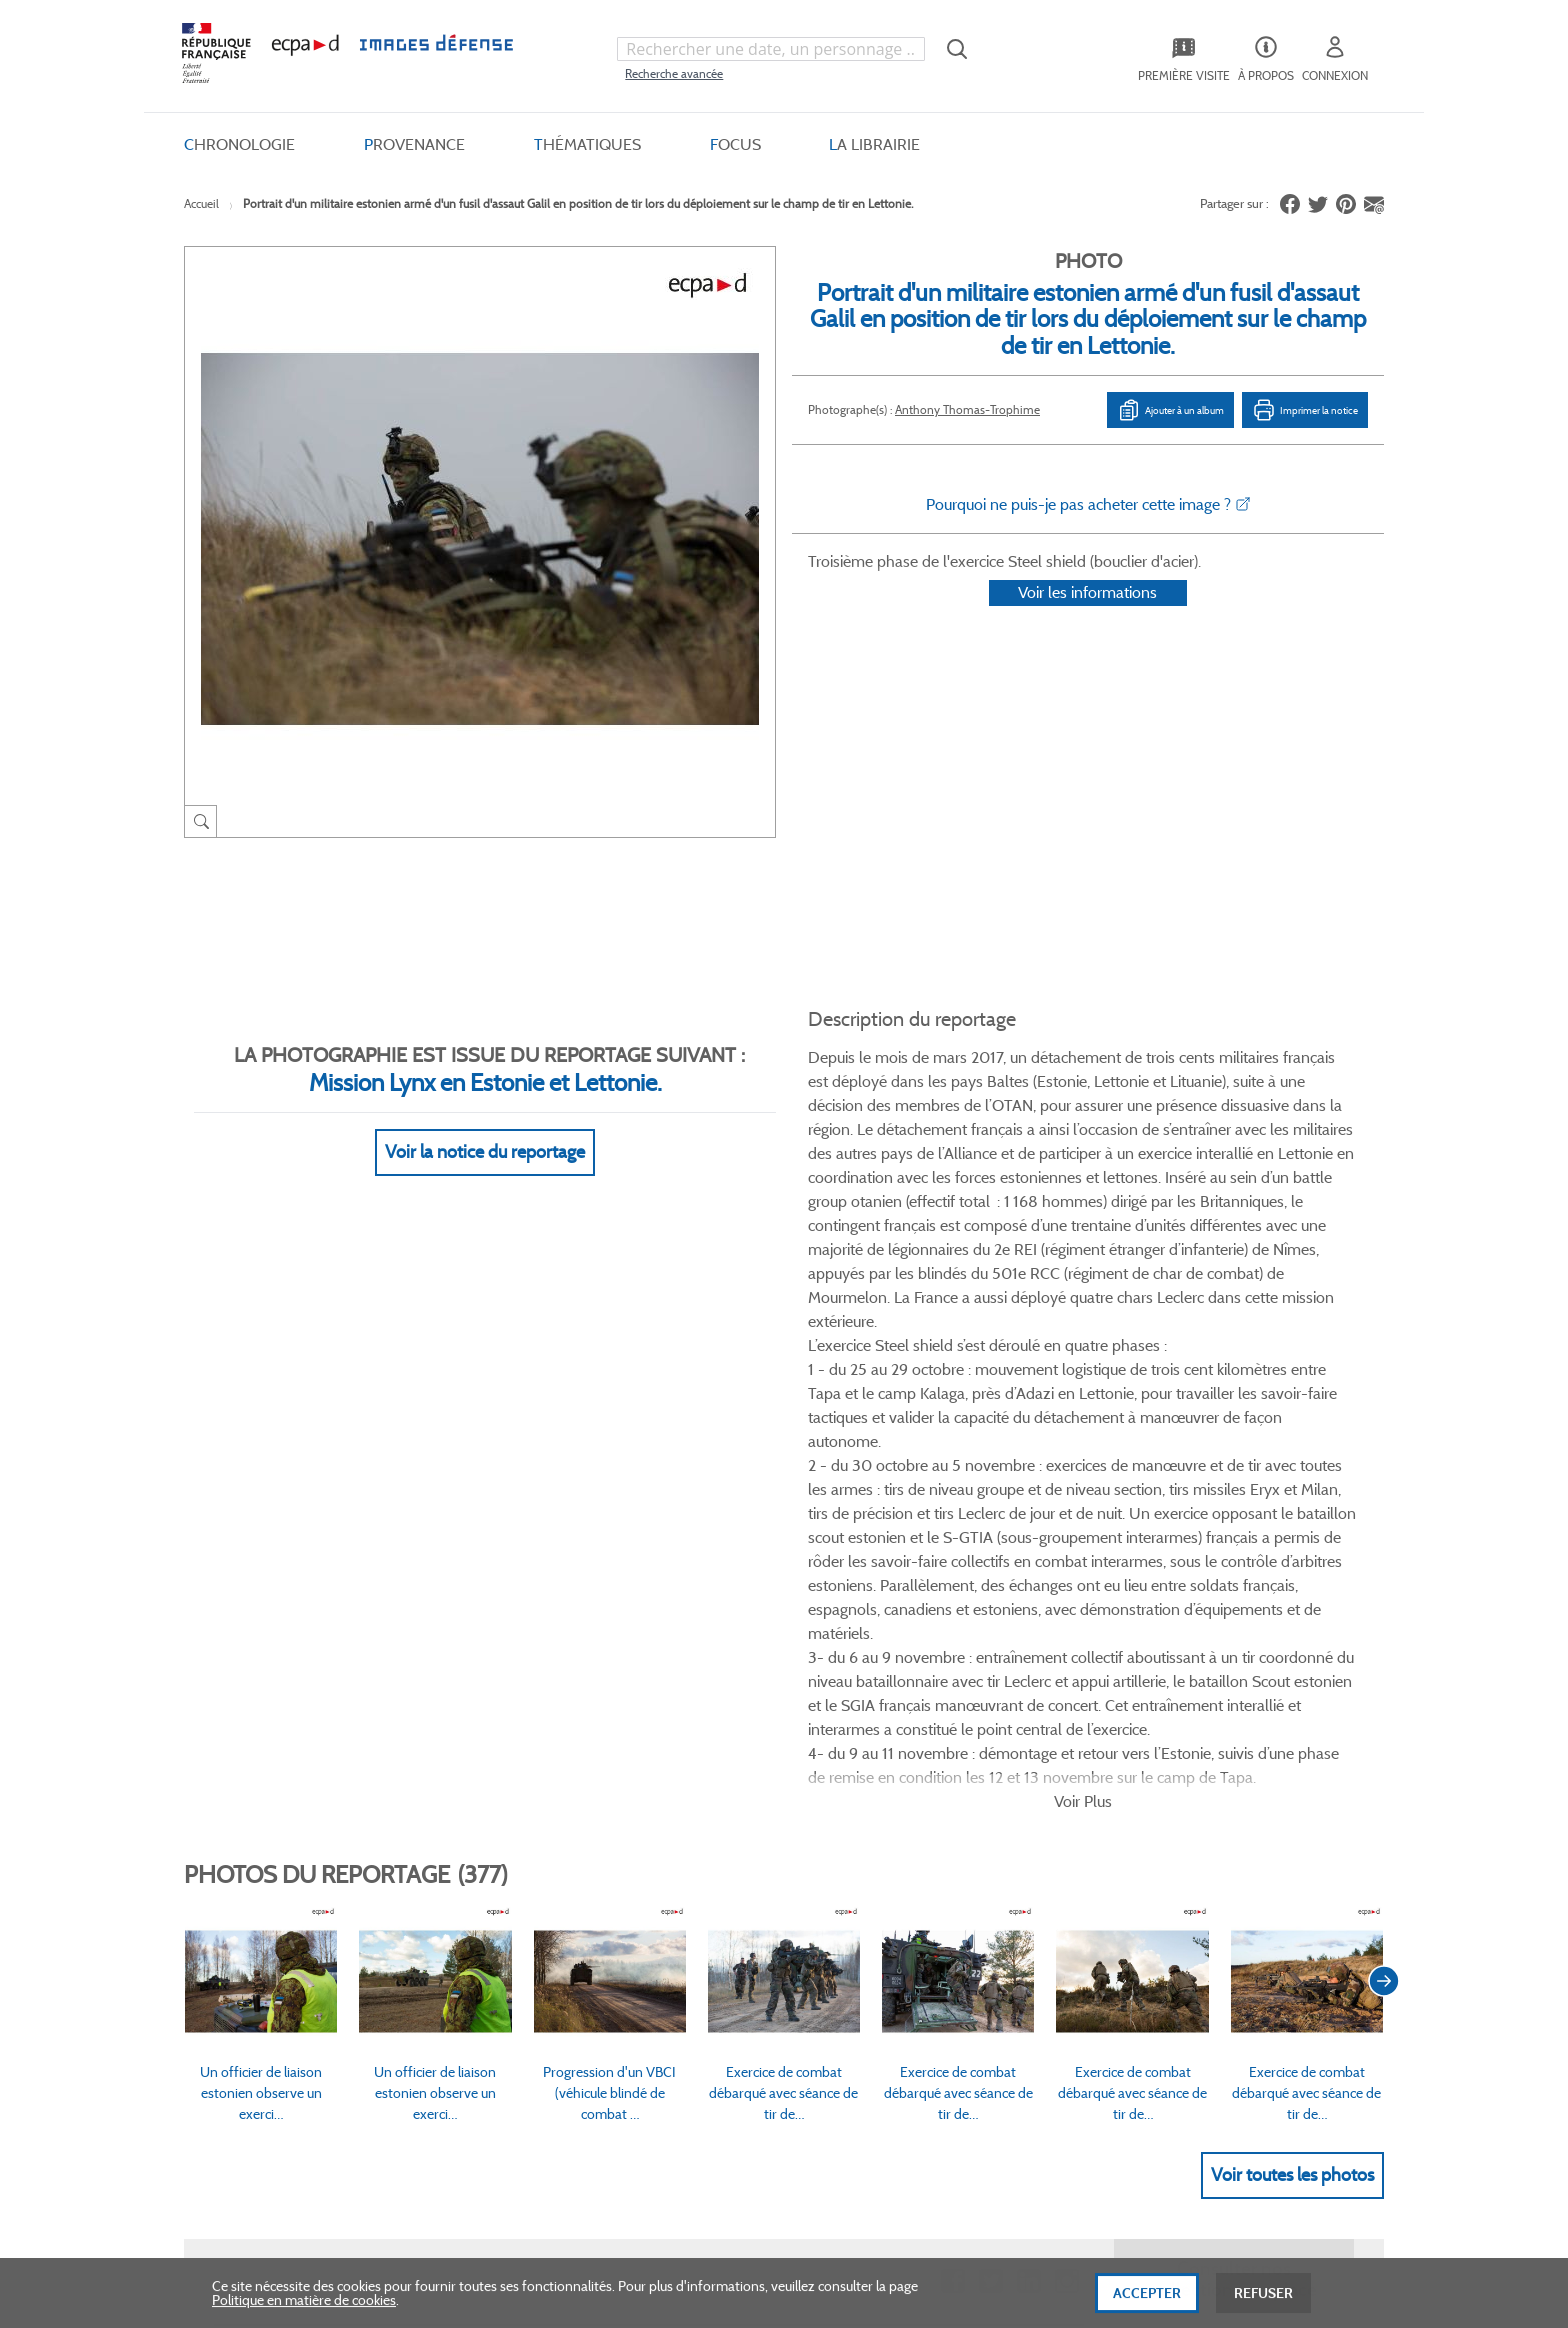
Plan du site (741, 2110)
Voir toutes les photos (1292, 1545)
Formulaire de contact (1195, 1824)
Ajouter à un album (1170, 410)
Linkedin (1028, 1652)
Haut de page (1234, 2097)
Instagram (1066, 1652)
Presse (883, 1917)
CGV (660, 1783)
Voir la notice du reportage (485, 1128)
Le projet (890, 1783)
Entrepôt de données (927, 1850)
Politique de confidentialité (726, 1850)
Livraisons (461, 1817)
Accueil (201, 203)
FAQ (444, 1783)
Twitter (990, 1652)
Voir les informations (1087, 618)
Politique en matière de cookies (304, 2312)
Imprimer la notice (1305, 410)
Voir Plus (1083, 1171)
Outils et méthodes (488, 1884)
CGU (661, 1817)
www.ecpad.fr (255, 1850)
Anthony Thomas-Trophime (967, 409)
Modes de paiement (490, 1850)
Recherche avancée (674, 73)
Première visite (908, 1817)
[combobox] (771, 49)
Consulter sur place (270, 1817)
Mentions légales (696, 1884)
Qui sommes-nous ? (273, 1783)
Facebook (952, 1652)
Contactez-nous (912, 1884)
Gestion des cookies (705, 1917)
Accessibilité (467, 1917)
